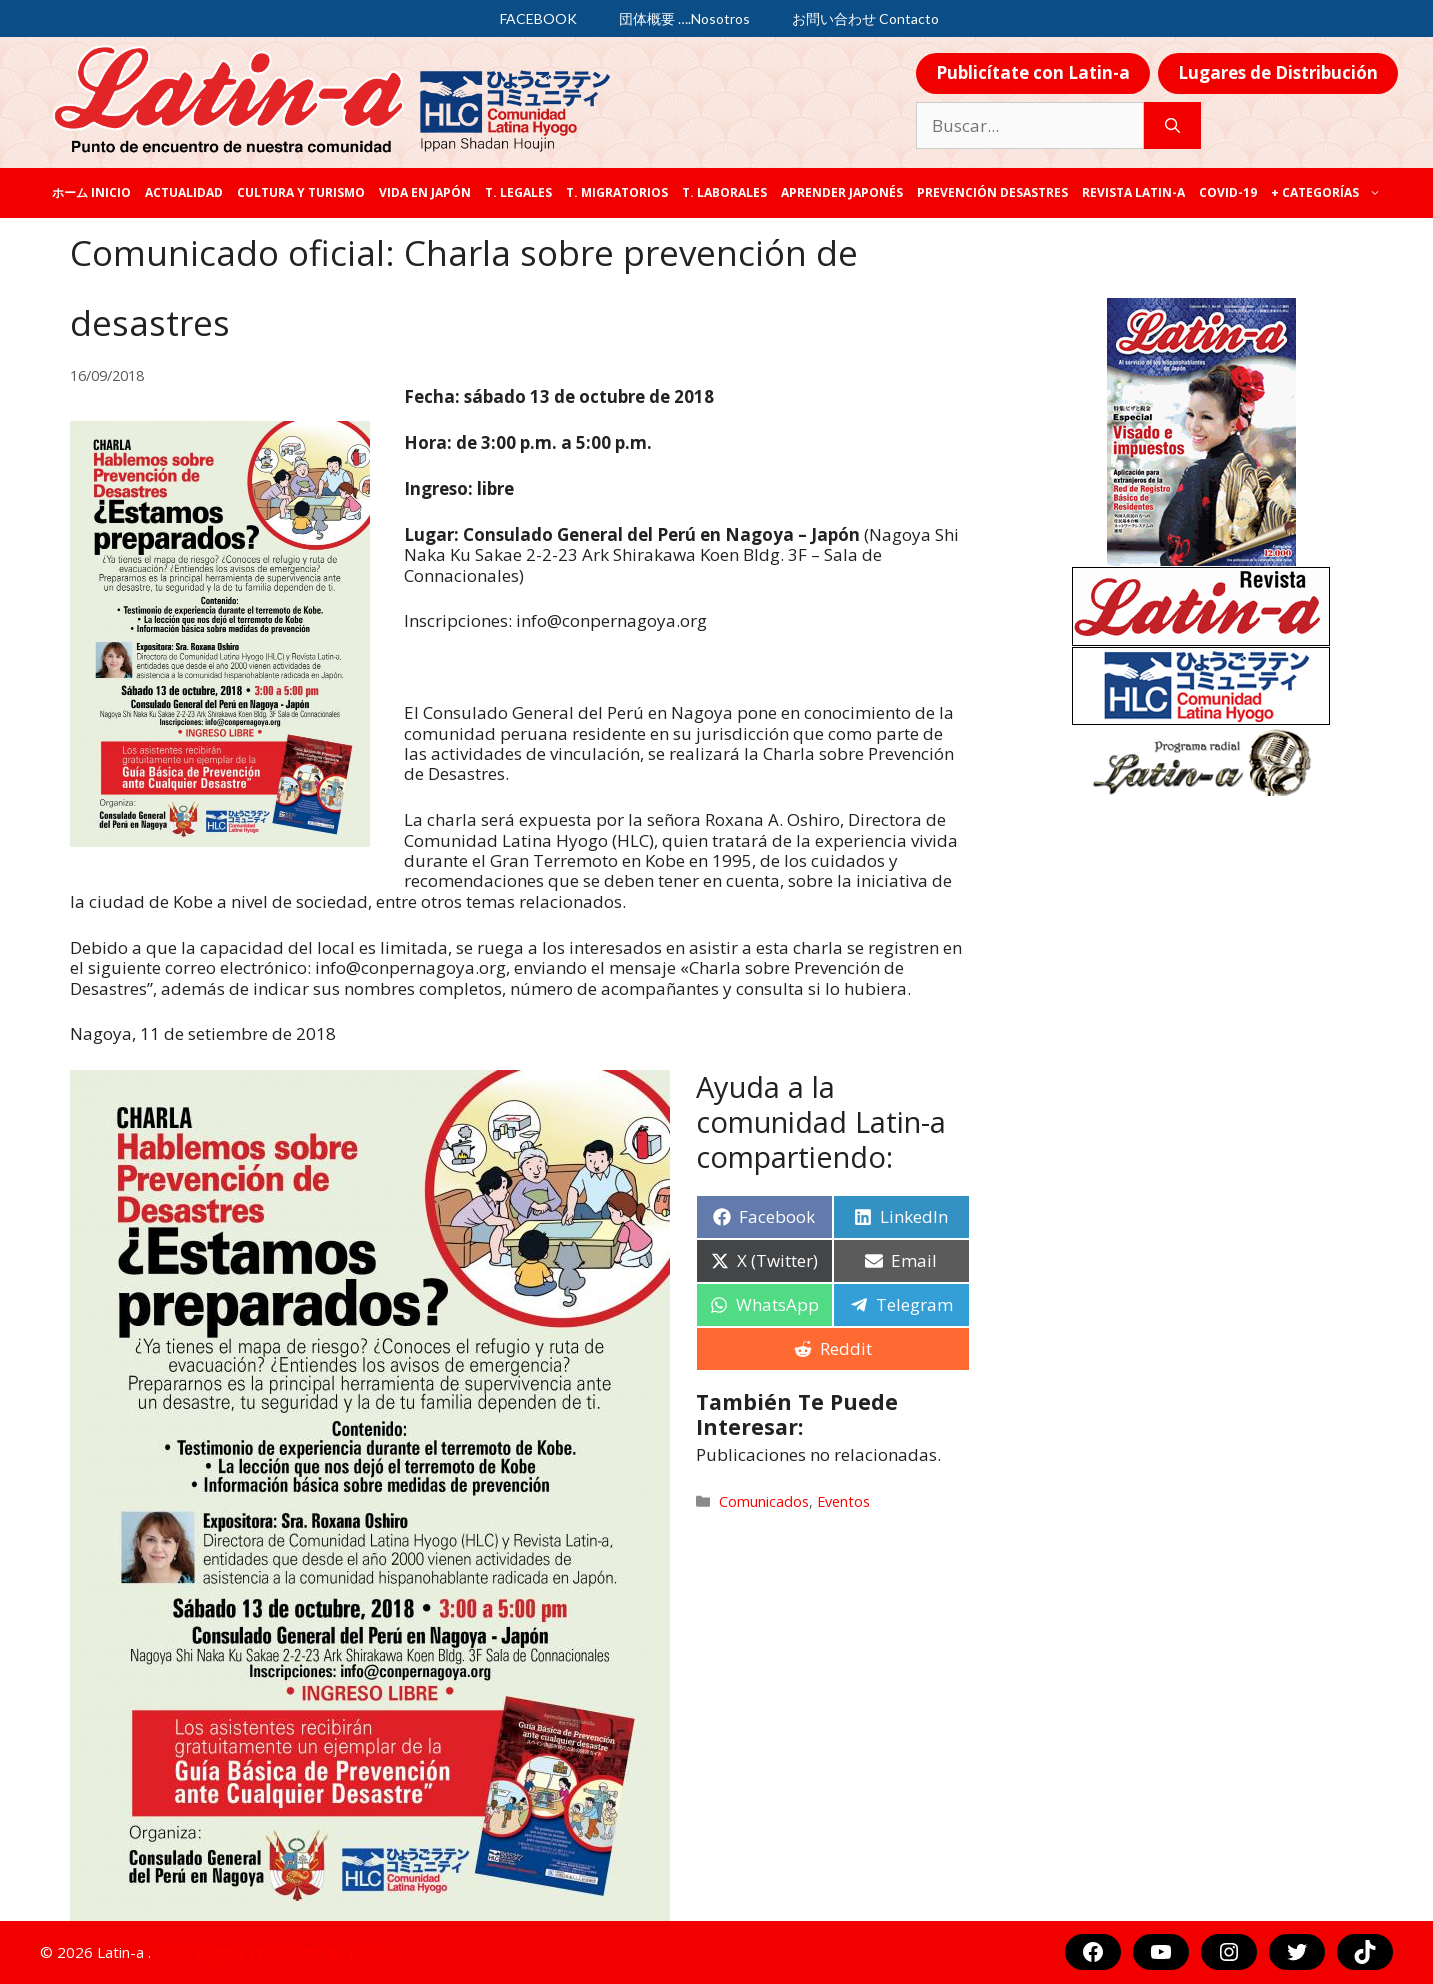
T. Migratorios (617, 192)
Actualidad (184, 192)
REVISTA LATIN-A (1133, 192)
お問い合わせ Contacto (865, 18)
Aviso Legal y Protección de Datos (273, 1952)
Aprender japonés (842, 192)
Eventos (843, 1501)
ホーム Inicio (91, 192)
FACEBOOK (538, 18)
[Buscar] (1172, 126)
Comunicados (764, 1501)
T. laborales (724, 192)
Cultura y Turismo (301, 192)
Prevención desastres (992, 192)
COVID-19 (1228, 192)
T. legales (518, 192)
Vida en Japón (425, 192)
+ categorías (1329, 193)
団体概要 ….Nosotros (684, 18)
